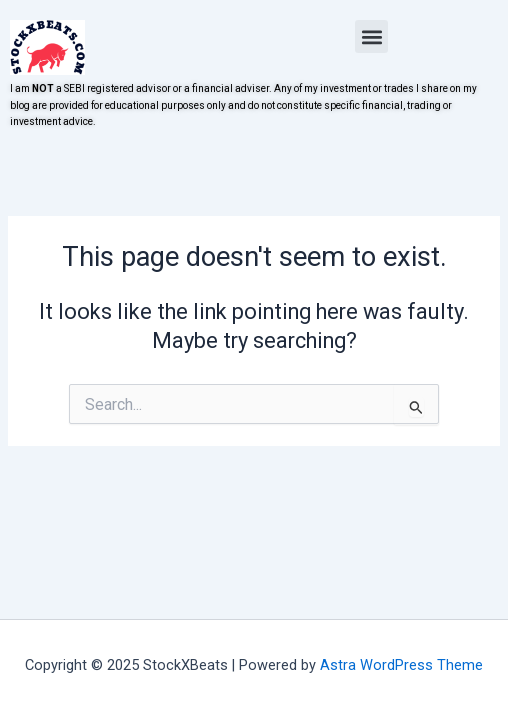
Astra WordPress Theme (401, 665)
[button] (371, 36)
